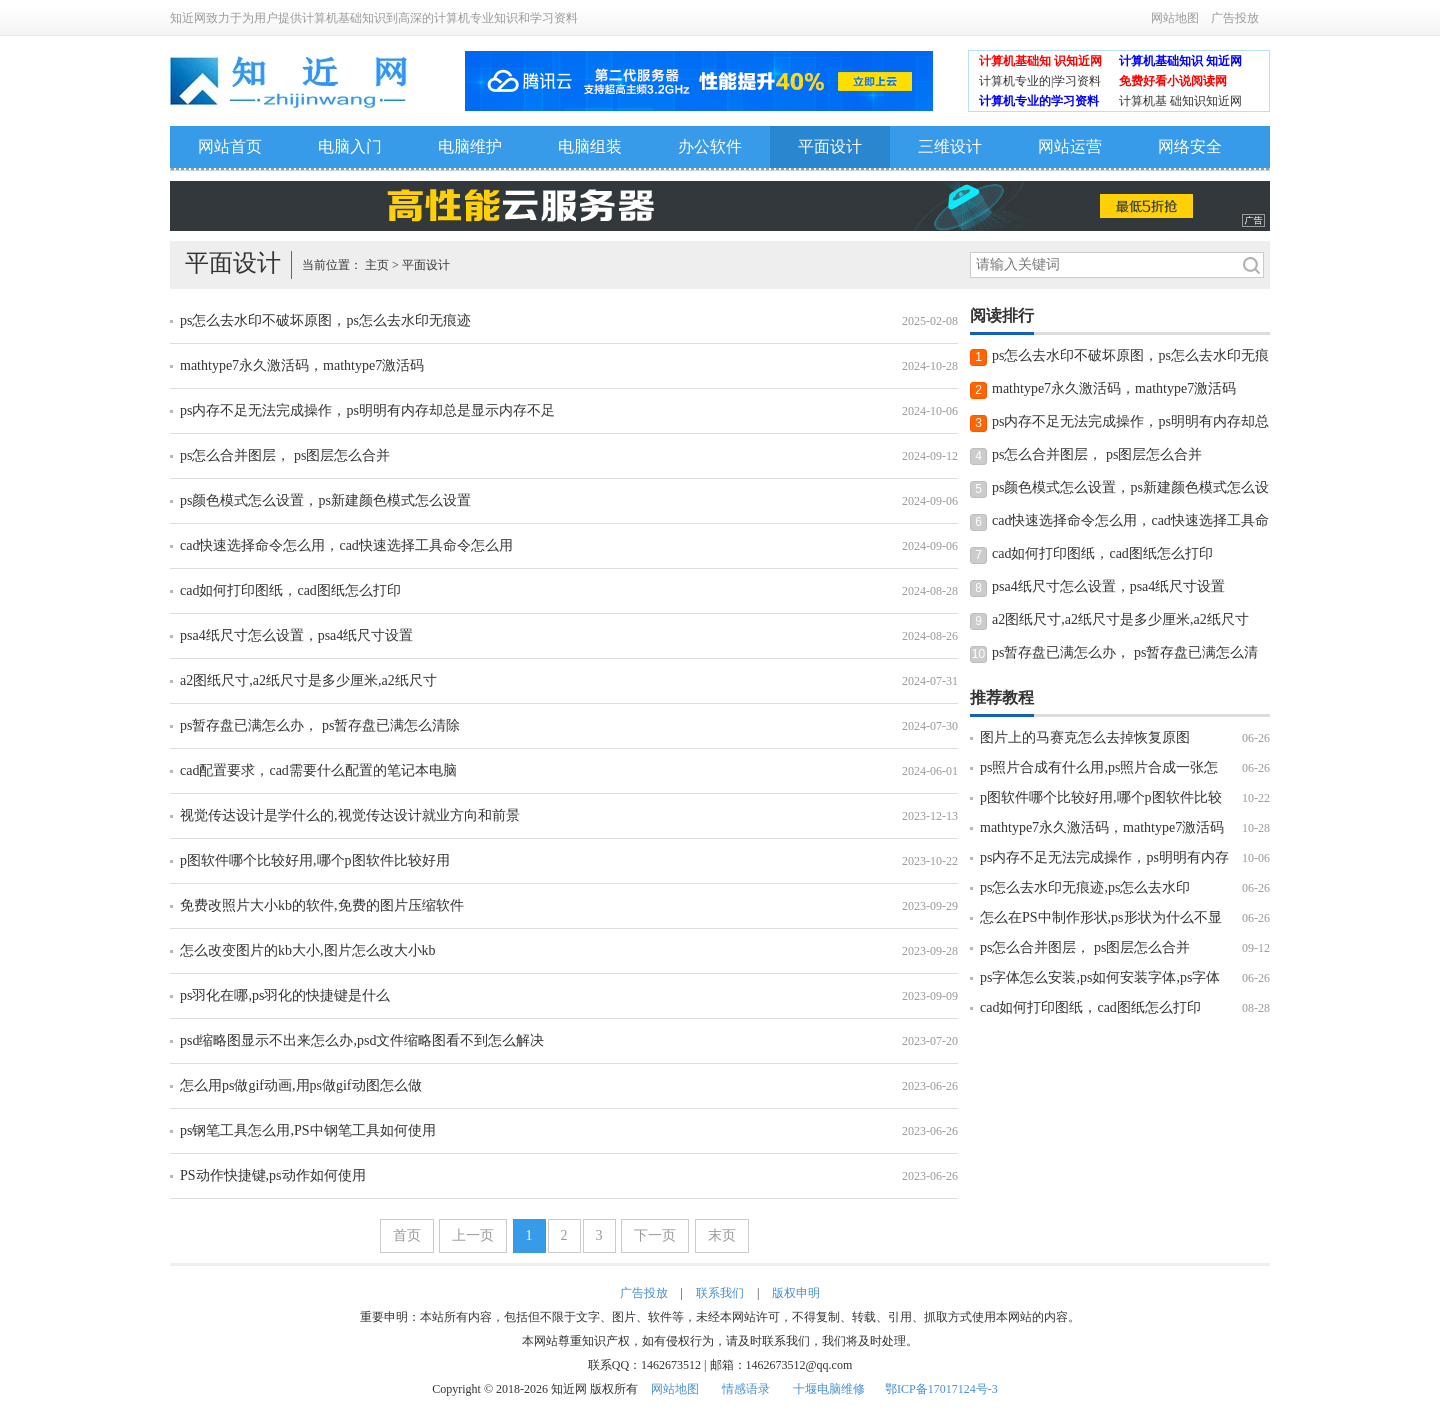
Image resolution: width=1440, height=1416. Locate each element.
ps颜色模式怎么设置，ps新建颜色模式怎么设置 (325, 500)
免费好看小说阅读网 (1173, 81)
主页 (377, 265)
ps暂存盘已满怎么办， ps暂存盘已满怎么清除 (320, 725)
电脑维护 (470, 146)
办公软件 (710, 146)
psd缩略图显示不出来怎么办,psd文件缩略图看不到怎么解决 (362, 1040)
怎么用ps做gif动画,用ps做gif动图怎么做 (301, 1085)
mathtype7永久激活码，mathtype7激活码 (302, 365)
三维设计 (950, 146)
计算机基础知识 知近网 (1180, 61)
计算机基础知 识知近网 (1040, 61)
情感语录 (746, 1389)
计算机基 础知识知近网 (1180, 101)
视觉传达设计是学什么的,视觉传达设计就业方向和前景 (350, 815)
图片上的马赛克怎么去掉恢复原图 (1085, 737)
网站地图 (1175, 18)
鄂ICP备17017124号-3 (941, 1389)
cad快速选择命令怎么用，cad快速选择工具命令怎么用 (346, 545)
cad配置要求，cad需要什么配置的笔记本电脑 (318, 770)
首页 (407, 1235)
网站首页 (230, 146)
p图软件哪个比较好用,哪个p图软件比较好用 (315, 860)
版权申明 (796, 1293)
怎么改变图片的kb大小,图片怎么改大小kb (308, 950)
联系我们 (720, 1293)
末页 (722, 1235)
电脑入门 (350, 146)
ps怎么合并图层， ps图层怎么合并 (285, 455)
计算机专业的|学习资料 (1040, 81)
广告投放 (1235, 18)
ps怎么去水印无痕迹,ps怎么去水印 (1085, 887)
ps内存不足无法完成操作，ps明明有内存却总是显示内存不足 (367, 410)
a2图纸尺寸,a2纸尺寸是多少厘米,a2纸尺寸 (308, 680)
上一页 (473, 1235)
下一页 (655, 1235)
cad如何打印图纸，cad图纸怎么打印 (290, 590)
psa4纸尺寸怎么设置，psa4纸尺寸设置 (296, 635)
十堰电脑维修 (829, 1389)
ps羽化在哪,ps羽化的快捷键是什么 (285, 995)
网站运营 (1070, 146)
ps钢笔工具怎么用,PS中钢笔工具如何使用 (308, 1130)
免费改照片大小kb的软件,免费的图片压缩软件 (322, 905)
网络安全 (1190, 146)
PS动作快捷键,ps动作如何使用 (273, 1175)
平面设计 (830, 146)
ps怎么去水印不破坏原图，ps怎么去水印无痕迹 (325, 320)
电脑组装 (590, 146)
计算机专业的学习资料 (1039, 101)
